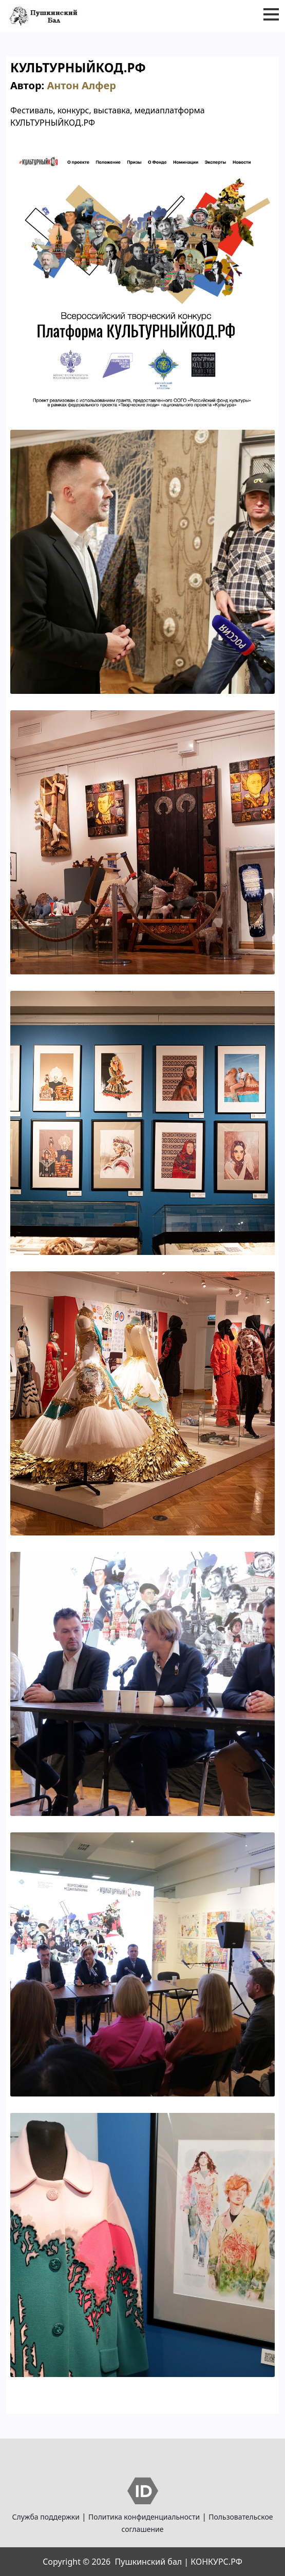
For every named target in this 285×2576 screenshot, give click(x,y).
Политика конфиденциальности (144, 2517)
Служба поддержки (46, 2517)
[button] (271, 14)
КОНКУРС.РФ (216, 2561)
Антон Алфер (81, 85)
